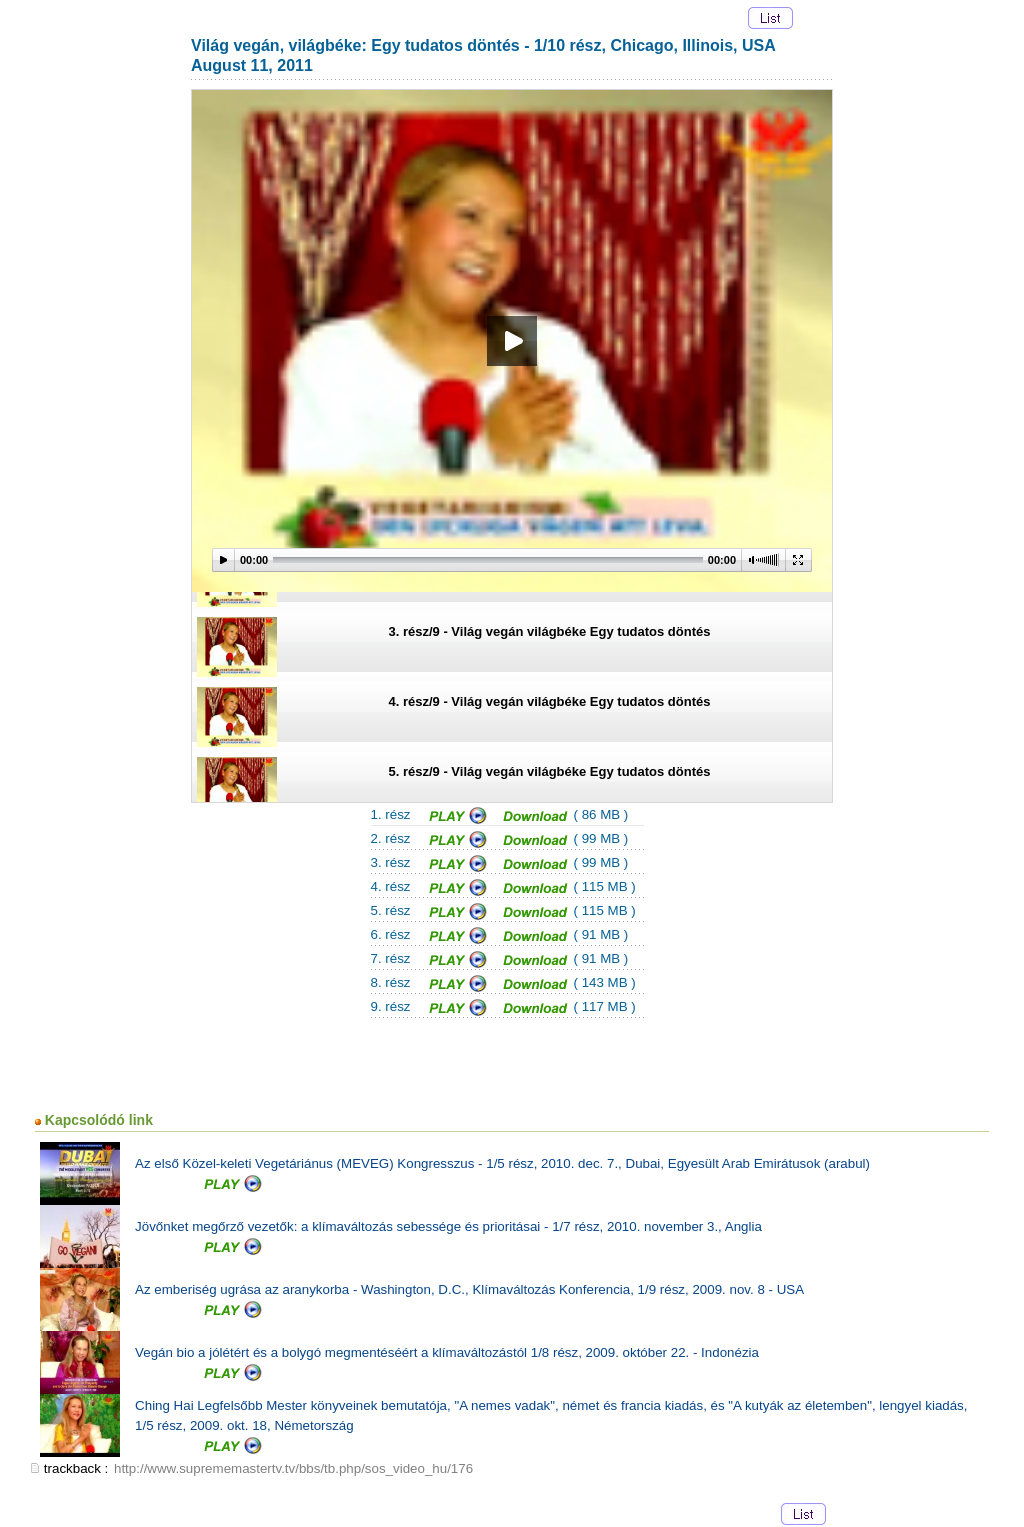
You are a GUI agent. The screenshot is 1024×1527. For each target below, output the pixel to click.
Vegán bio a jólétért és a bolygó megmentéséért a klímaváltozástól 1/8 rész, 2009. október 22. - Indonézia (447, 1352)
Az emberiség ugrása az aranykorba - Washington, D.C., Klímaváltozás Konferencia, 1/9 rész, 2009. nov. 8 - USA (469, 1289)
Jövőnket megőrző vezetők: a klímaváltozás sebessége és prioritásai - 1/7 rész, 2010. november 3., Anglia (448, 1226)
